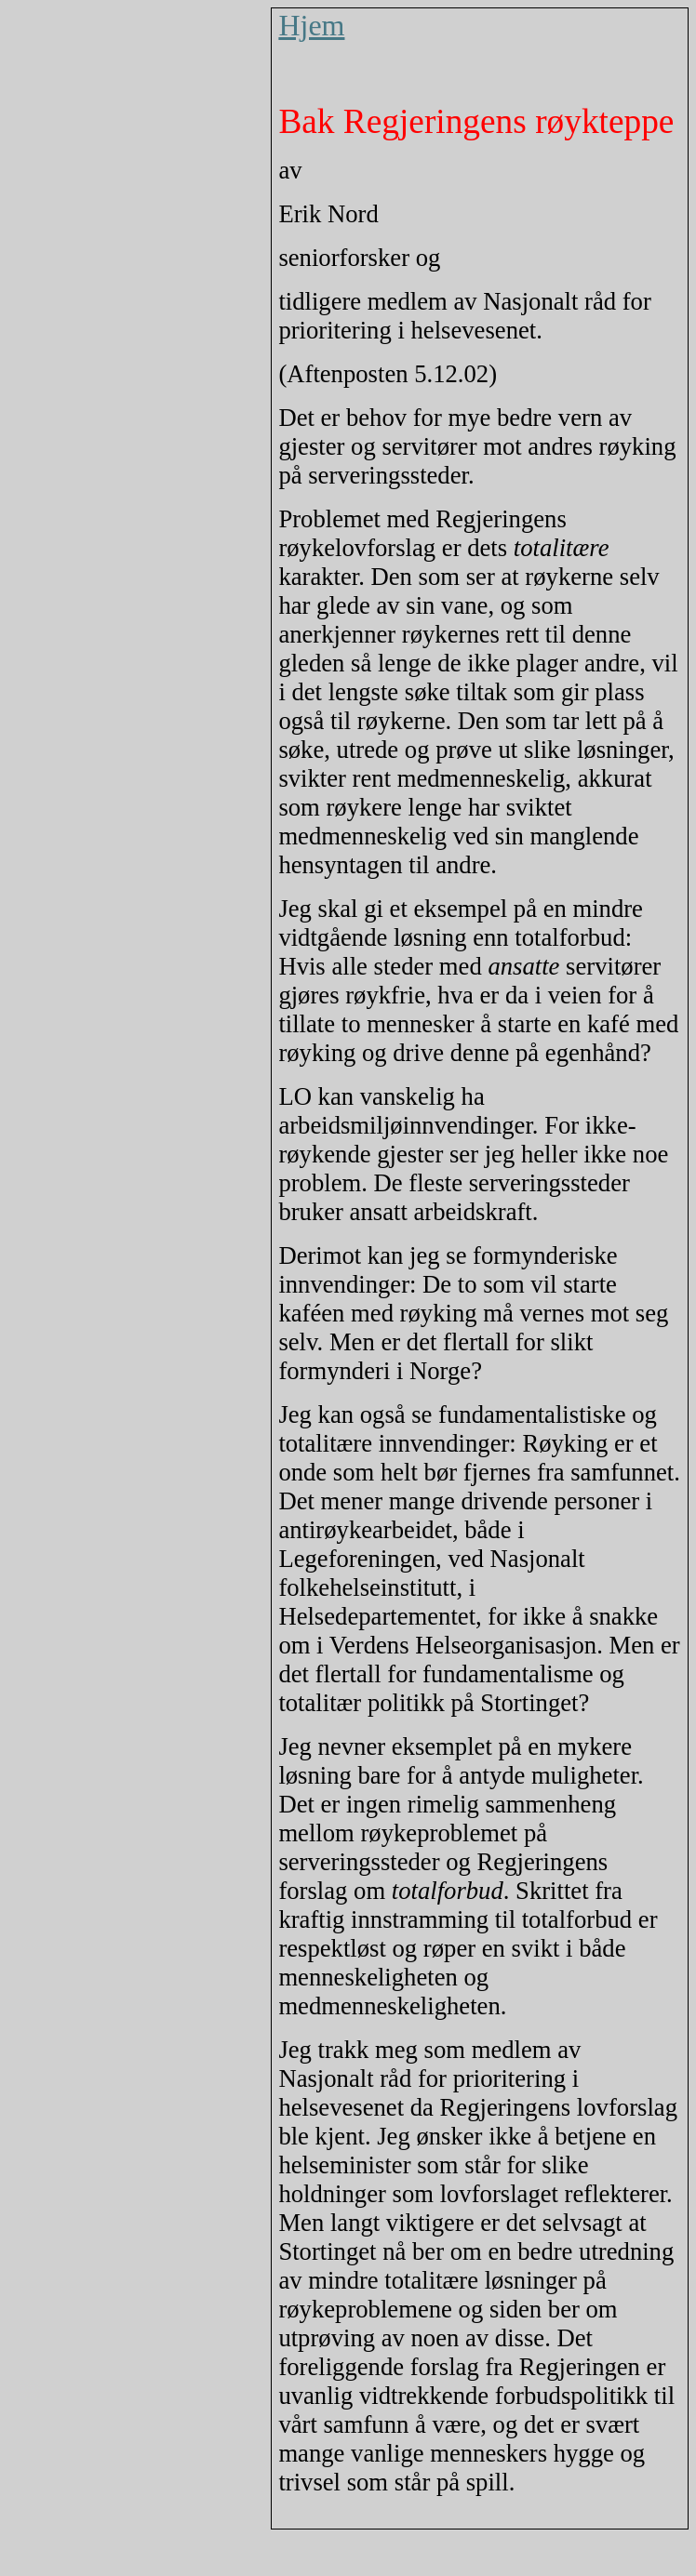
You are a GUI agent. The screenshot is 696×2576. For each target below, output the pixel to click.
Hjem (311, 25)
